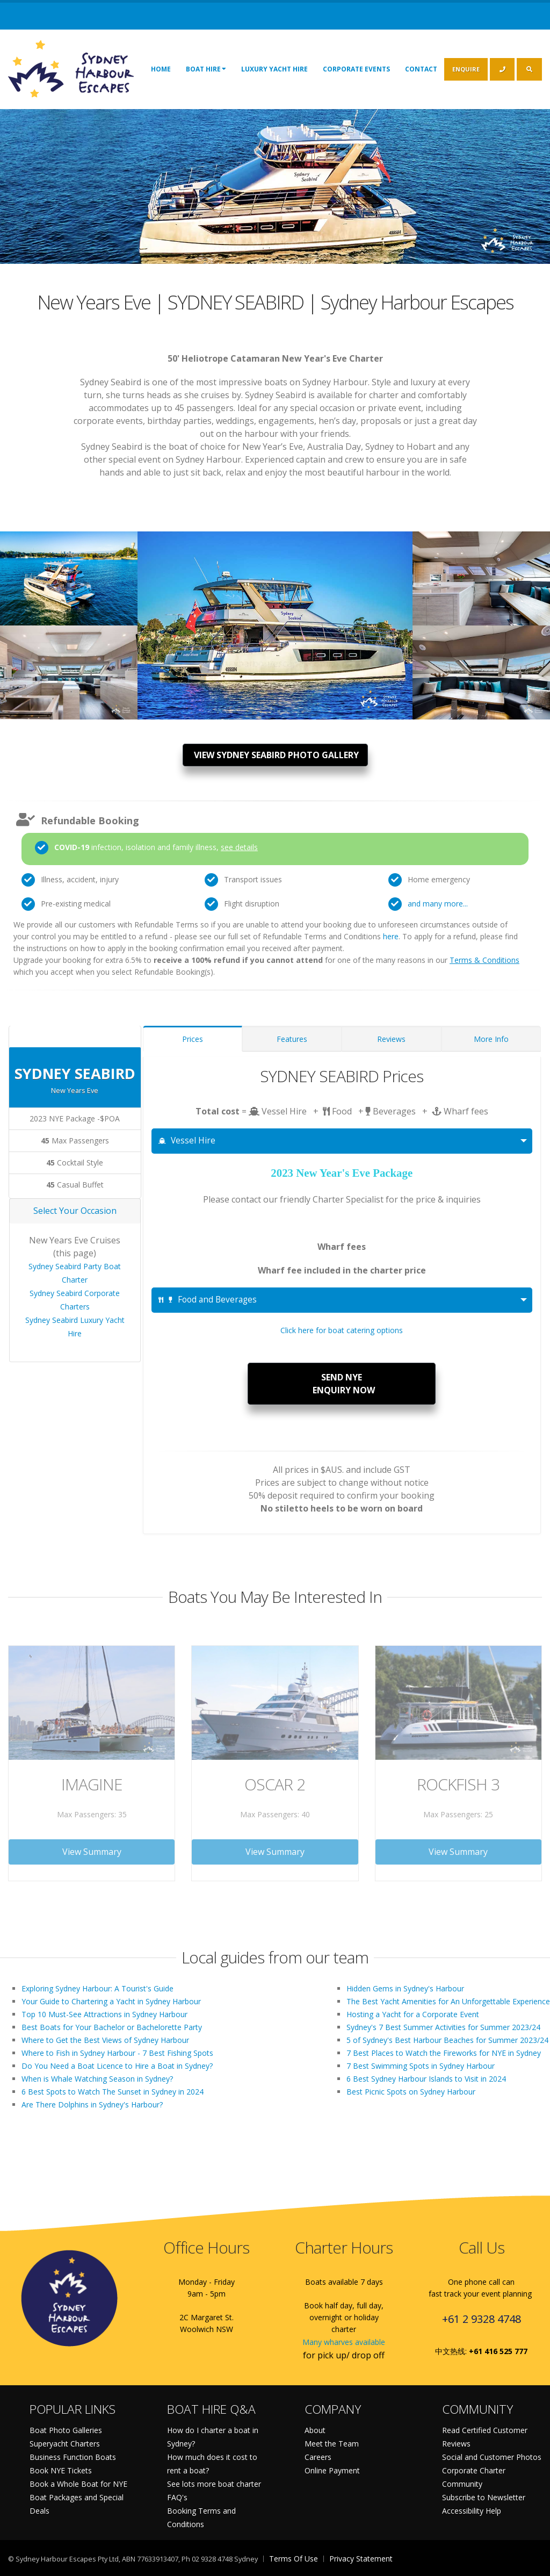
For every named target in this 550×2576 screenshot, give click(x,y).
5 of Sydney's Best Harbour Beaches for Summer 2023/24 (447, 2040)
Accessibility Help (471, 2511)
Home (161, 69)
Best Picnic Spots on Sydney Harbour (410, 2091)
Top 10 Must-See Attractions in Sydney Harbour (104, 2014)
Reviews (391, 1039)
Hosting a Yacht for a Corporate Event (412, 2014)
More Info (491, 1039)
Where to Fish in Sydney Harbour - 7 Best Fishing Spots (117, 2053)
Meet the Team (332, 2443)
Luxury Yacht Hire (274, 69)
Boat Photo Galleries (66, 2430)
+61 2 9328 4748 (481, 2319)
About (315, 2430)
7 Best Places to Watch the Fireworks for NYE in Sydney (443, 2053)
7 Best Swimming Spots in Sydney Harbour (420, 2066)
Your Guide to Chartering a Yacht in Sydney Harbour (111, 2001)
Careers (318, 2457)
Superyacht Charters (65, 2443)
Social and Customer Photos (491, 2457)
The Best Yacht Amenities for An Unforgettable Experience (448, 2001)
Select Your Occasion (75, 1211)
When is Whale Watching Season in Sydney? (97, 2079)
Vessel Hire (187, 1140)
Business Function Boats (73, 2457)
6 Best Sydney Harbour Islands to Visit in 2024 (426, 2079)
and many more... (438, 903)
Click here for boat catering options (341, 1330)
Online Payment (332, 2470)
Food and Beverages (207, 1299)
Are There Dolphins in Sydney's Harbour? (92, 2104)
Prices (192, 1039)
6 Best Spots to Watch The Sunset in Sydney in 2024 (112, 2091)
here (391, 936)
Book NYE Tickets (61, 2470)
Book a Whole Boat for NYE (78, 2484)
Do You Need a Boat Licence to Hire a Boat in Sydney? (117, 2066)
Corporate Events (356, 69)
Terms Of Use (293, 2558)
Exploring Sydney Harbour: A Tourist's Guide (97, 1988)
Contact (421, 69)
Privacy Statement (361, 2558)
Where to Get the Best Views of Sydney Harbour (105, 2040)
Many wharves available (343, 2342)
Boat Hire (206, 68)
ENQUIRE (466, 69)
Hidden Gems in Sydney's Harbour (405, 1988)
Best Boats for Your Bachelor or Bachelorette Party (111, 2027)
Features (292, 1039)
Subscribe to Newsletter (483, 2497)
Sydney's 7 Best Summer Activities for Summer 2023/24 (443, 2027)
